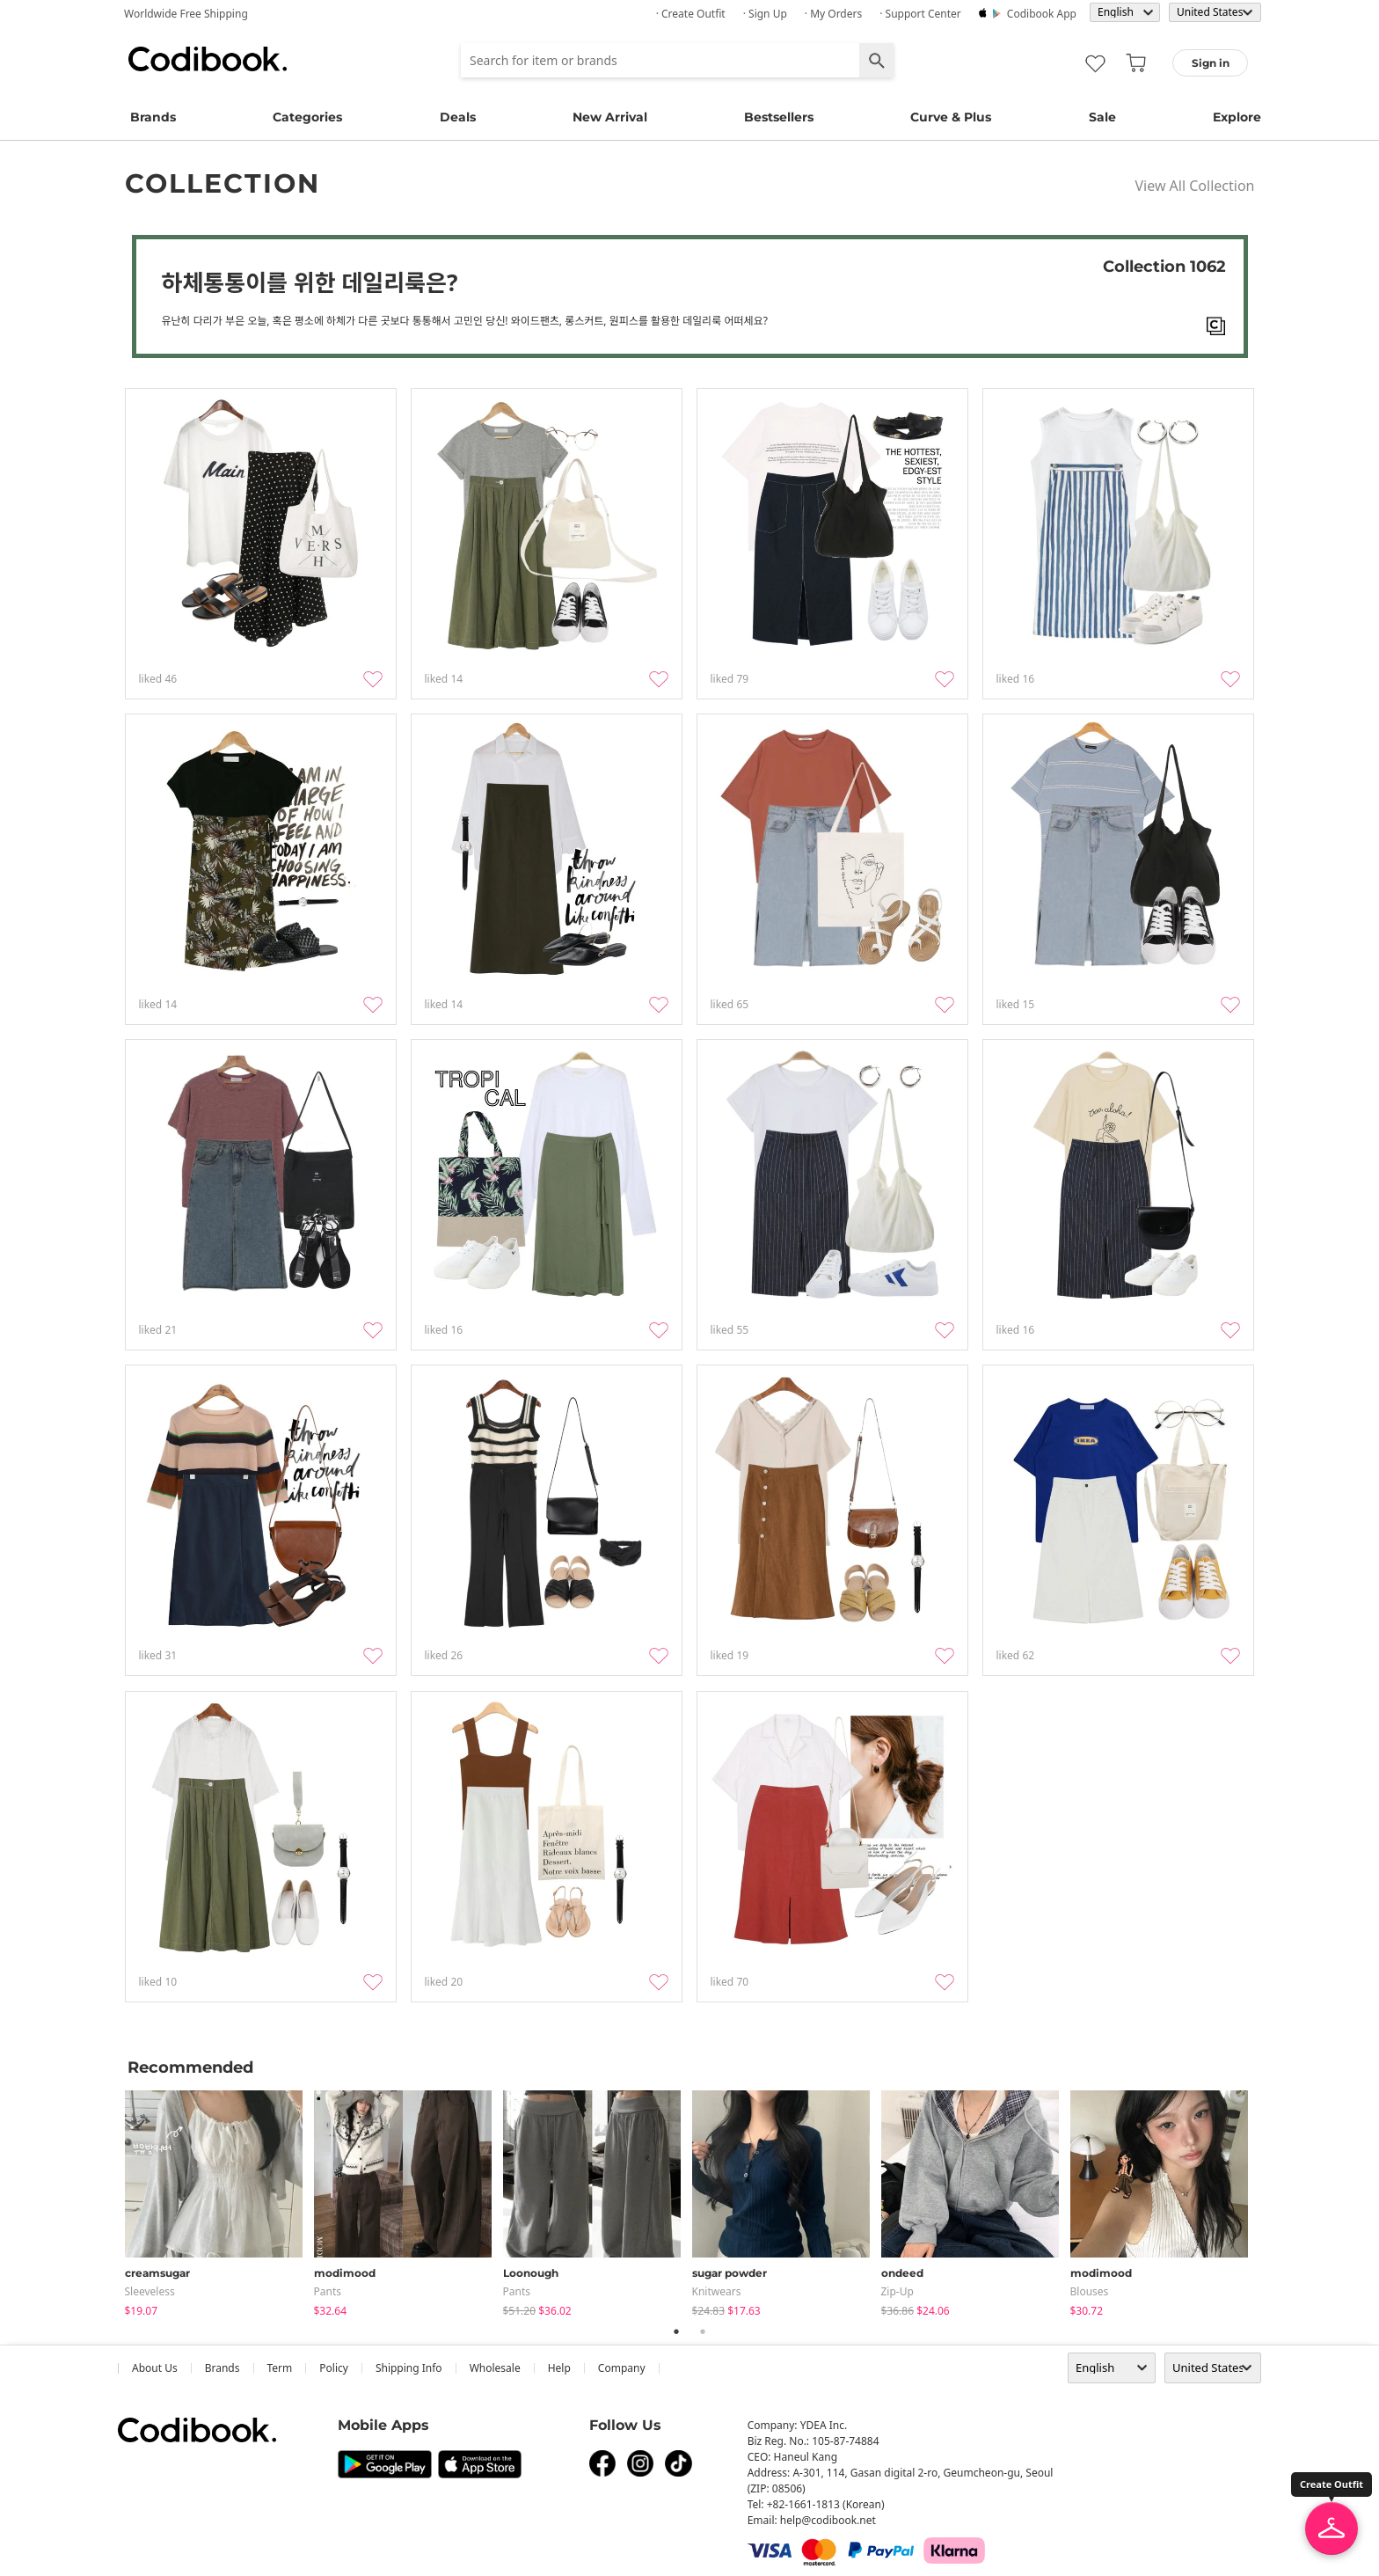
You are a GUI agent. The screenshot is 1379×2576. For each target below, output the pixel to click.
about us (155, 2367)
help (559, 2367)
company (622, 2367)
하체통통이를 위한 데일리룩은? (310, 282)
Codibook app (1041, 13)
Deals (458, 117)
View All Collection (1194, 185)
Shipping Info (409, 2367)
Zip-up (897, 2291)
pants (328, 2291)
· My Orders (833, 13)
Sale (1102, 117)
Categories (307, 117)
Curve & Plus (950, 117)
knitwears (716, 2291)
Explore (1237, 117)
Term (280, 2367)
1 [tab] (676, 2331)
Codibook (207, 59)
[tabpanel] (219, 2200)
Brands (153, 117)
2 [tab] (702, 2331)
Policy (333, 2367)
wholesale (495, 2367)
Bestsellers (779, 117)
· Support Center (920, 13)
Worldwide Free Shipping (186, 13)
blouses (1089, 2291)
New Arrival (610, 117)
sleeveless (150, 2291)
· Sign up (765, 13)
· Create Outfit (691, 13)
